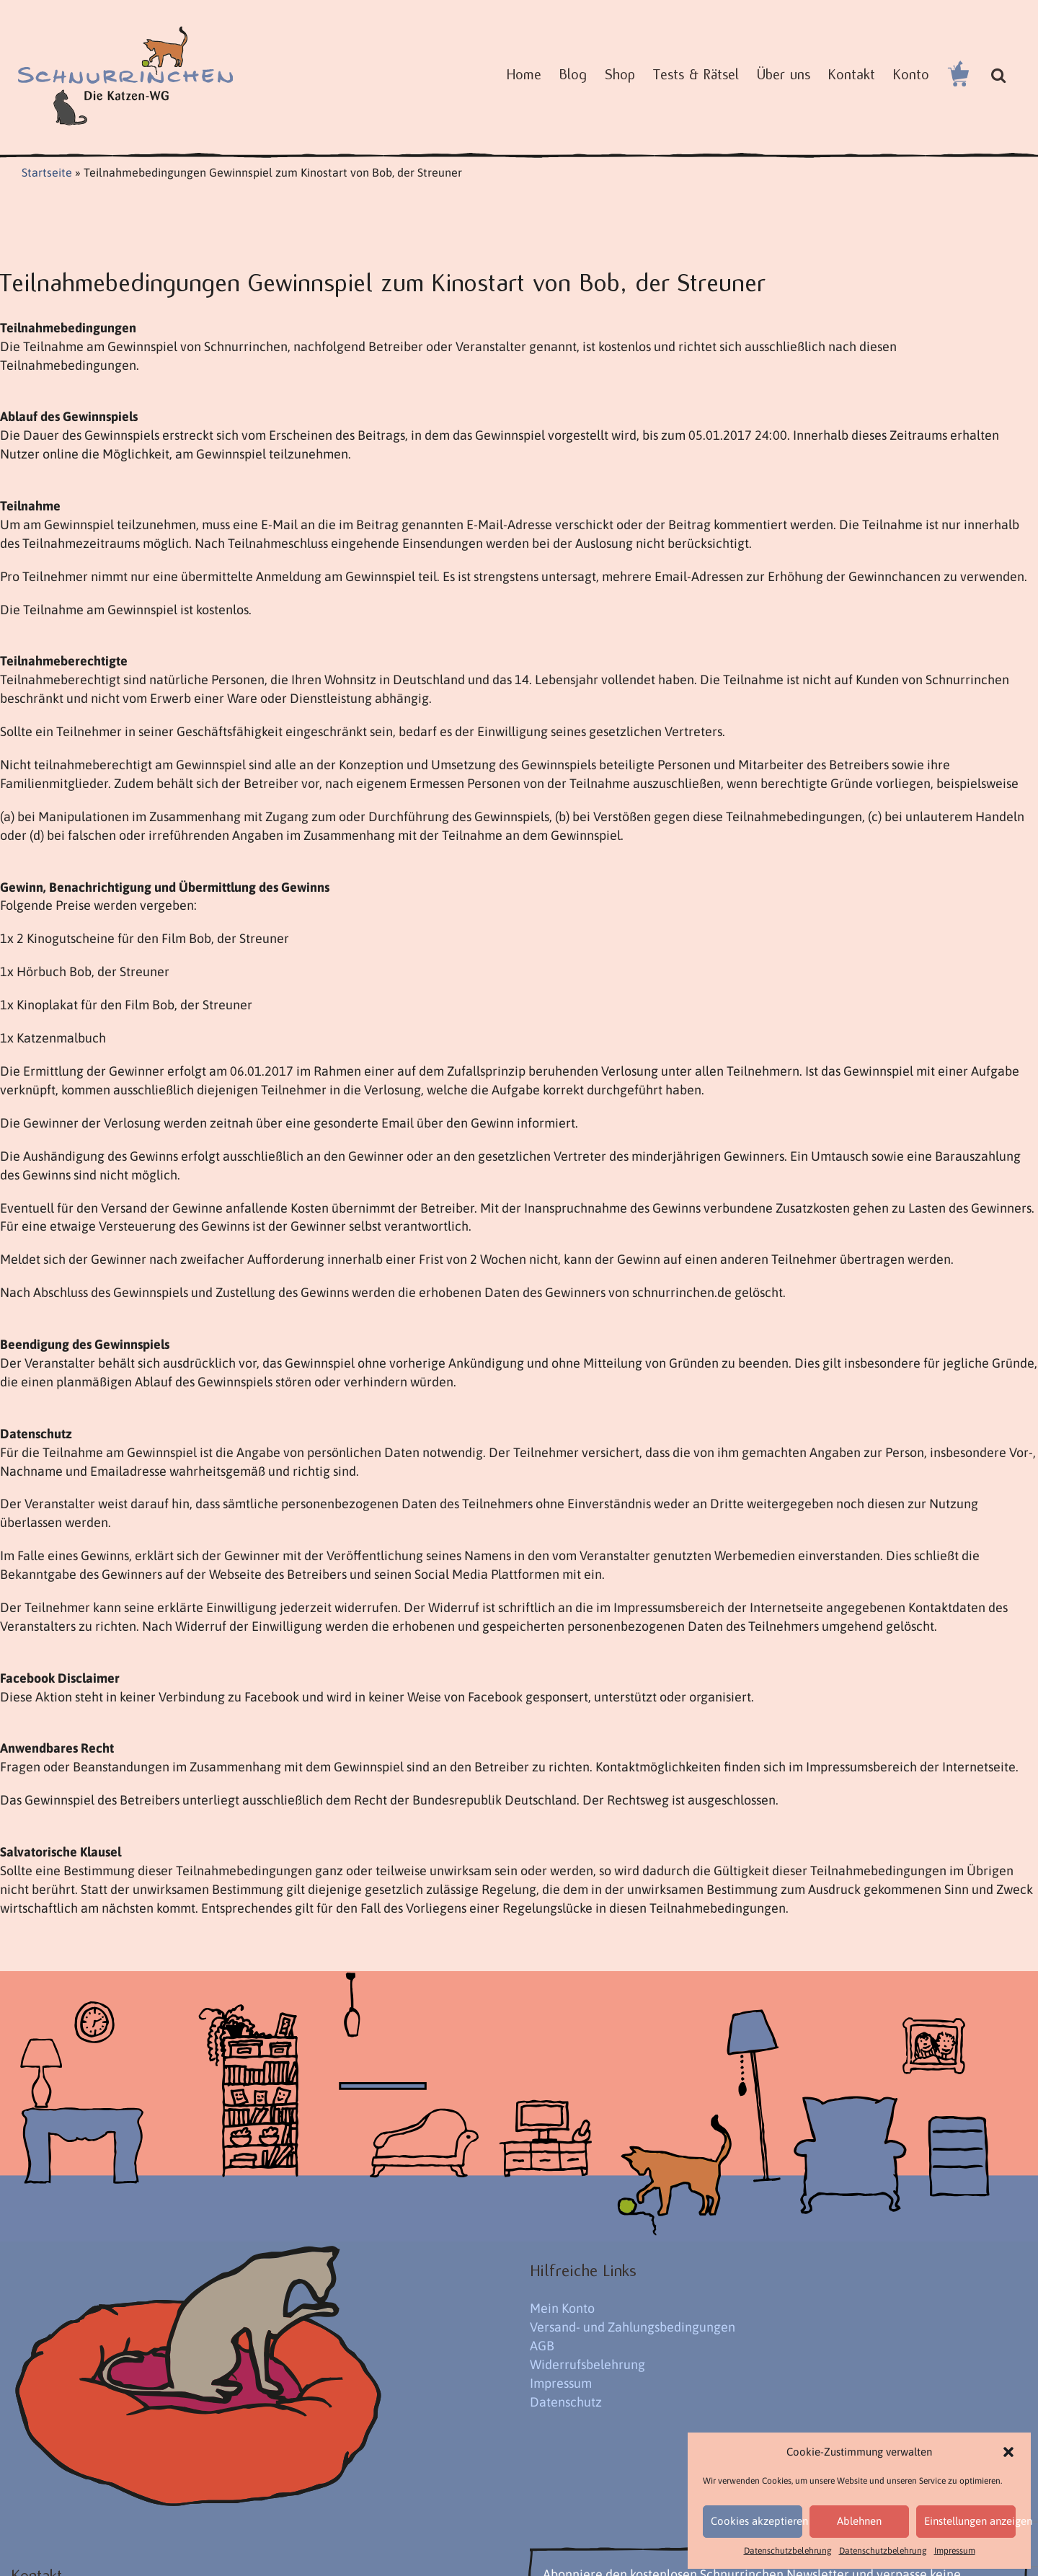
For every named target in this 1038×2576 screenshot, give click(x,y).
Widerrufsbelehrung (587, 2364)
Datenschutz (566, 2401)
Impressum (954, 2551)
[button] (1008, 2452)
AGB (542, 2345)
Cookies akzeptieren (756, 2521)
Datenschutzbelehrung (788, 2551)
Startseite (47, 172)
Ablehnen (859, 2521)
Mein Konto (562, 2308)
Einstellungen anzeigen (970, 2521)
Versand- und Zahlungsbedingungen (632, 2326)
